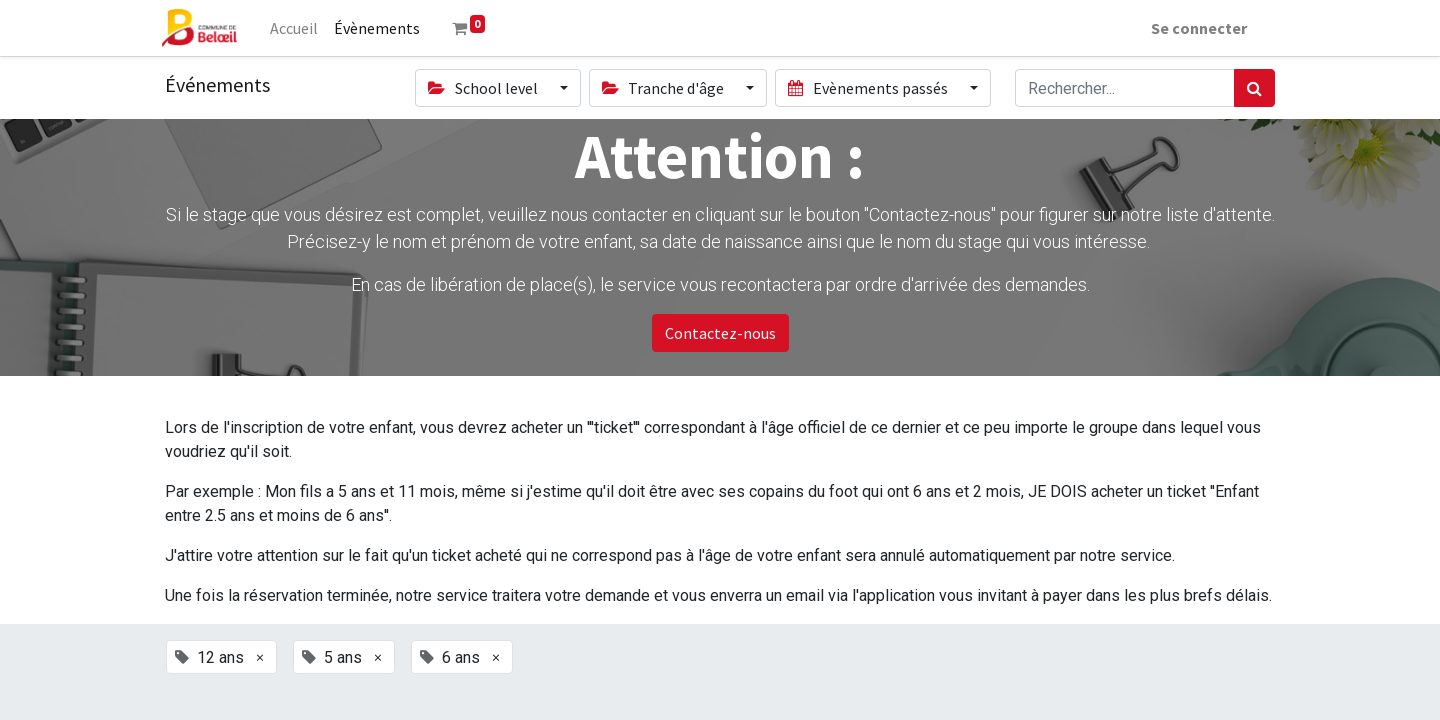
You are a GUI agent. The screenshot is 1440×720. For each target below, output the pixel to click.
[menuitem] (298, 28)
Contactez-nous (720, 333)
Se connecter (1195, 28)
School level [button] (484, 88)
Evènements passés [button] (869, 88)
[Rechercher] (1254, 88)
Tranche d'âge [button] (664, 88)
